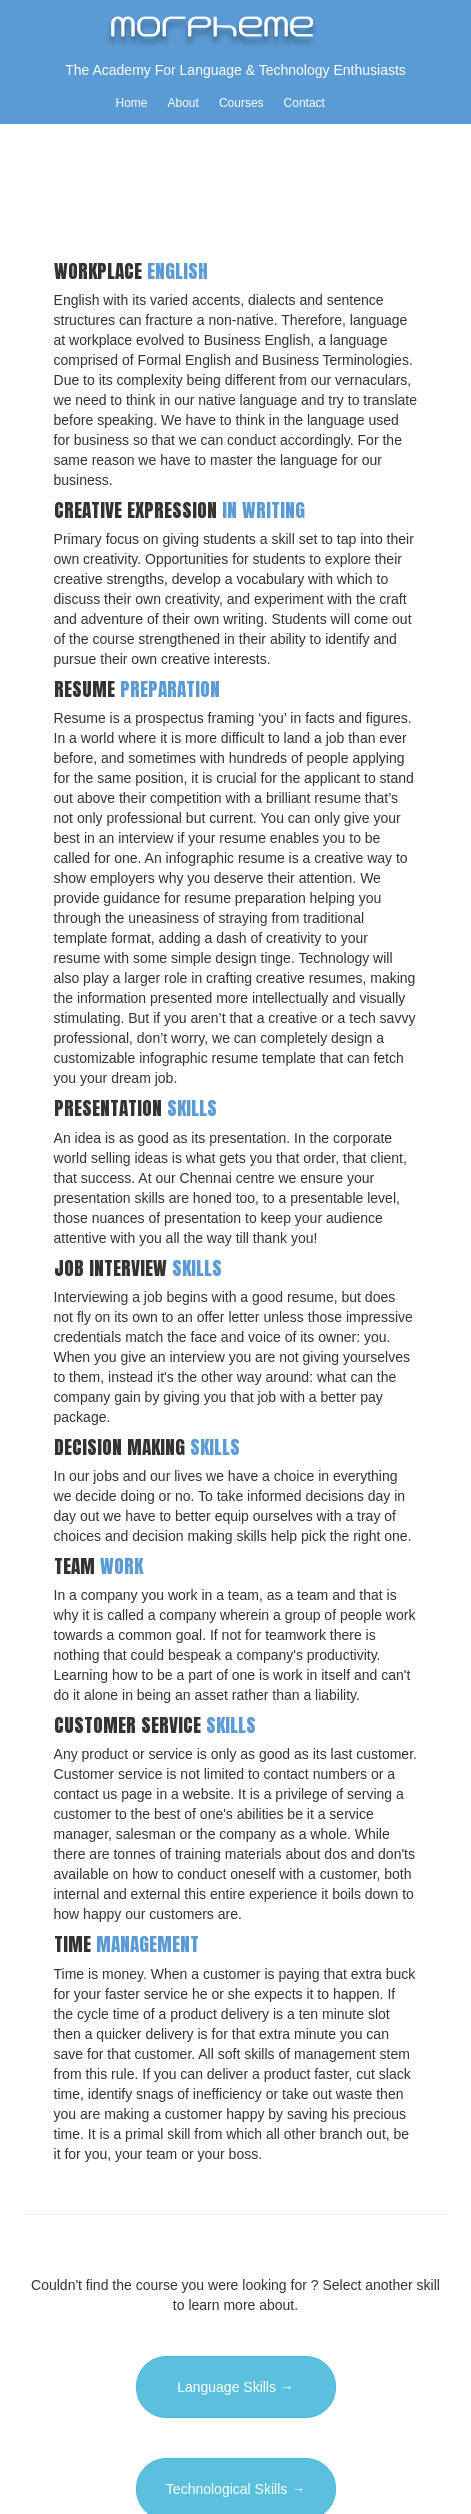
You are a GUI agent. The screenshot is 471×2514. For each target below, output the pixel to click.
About (183, 103)
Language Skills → (235, 2387)
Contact (304, 103)
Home (132, 103)
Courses (241, 103)
